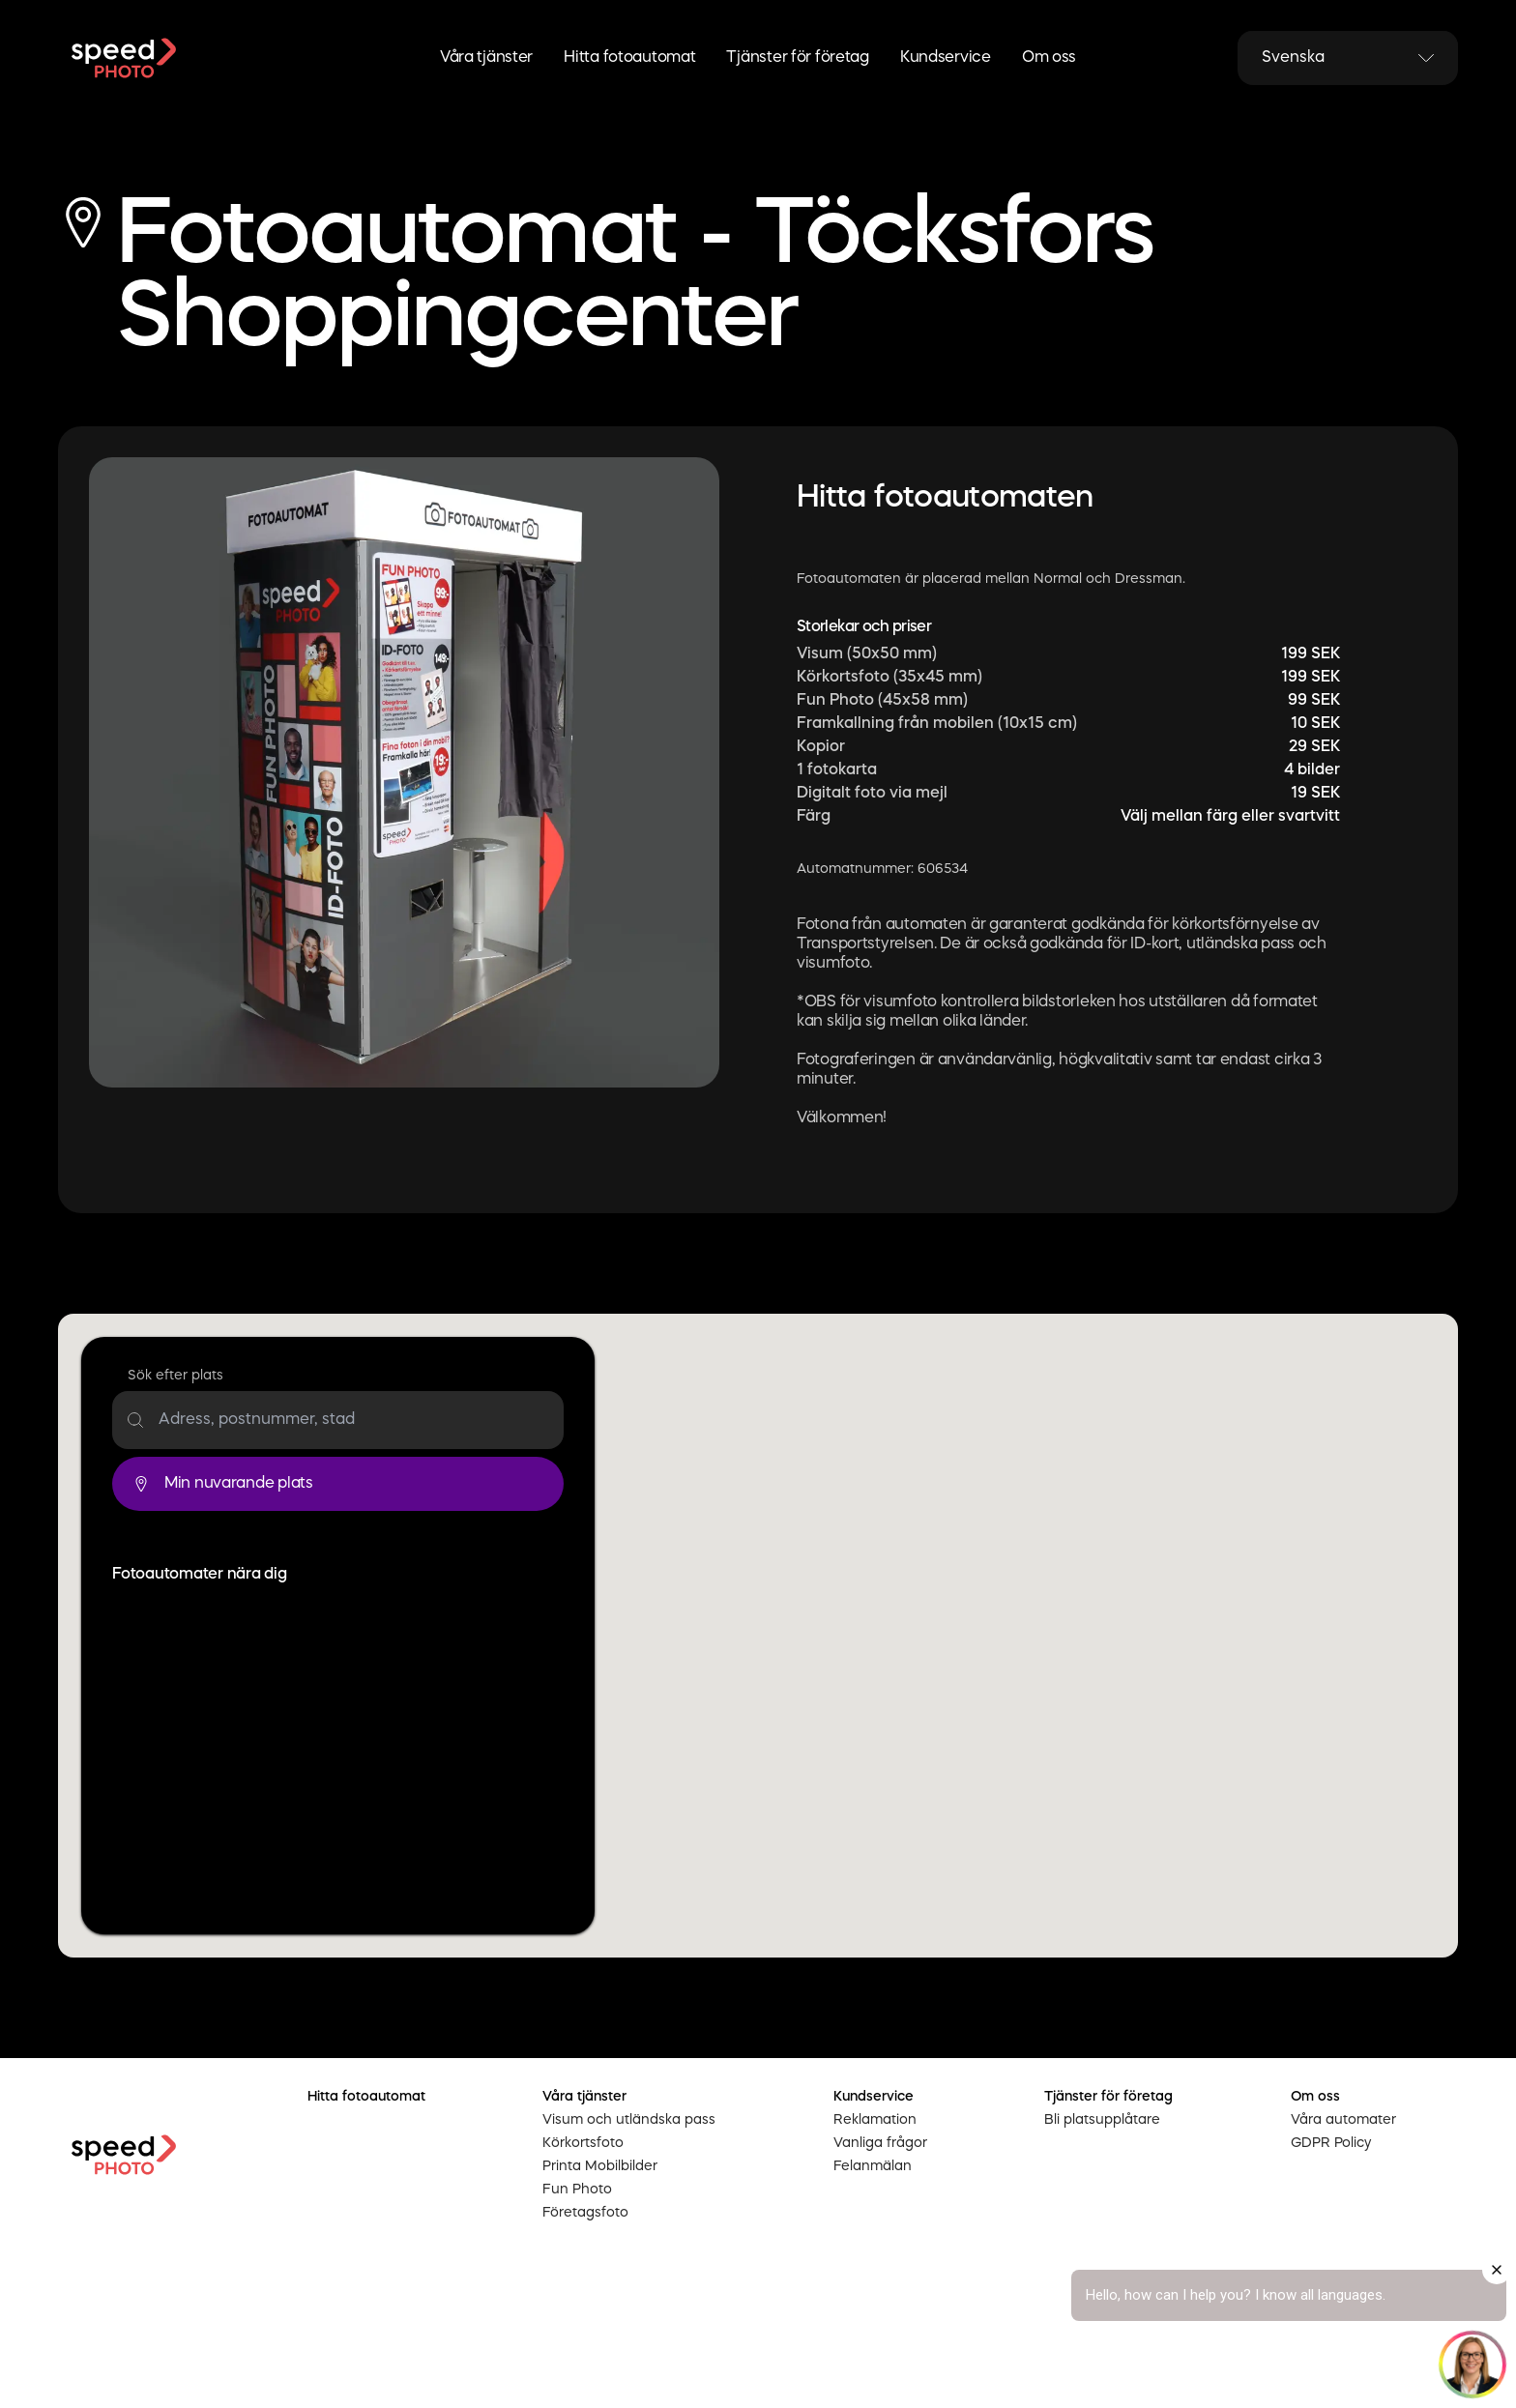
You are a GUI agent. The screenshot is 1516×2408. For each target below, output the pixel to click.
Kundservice (945, 58)
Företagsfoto (585, 2212)
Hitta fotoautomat (629, 58)
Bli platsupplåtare (1102, 2120)
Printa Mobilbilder (599, 2166)
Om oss (1049, 58)
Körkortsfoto (583, 2143)
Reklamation (875, 2120)
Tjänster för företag (797, 58)
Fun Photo (577, 2189)
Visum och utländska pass (628, 2120)
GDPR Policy (1331, 2143)
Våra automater (1343, 2120)
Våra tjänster (486, 58)
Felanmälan (872, 2166)
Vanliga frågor (880, 2143)
